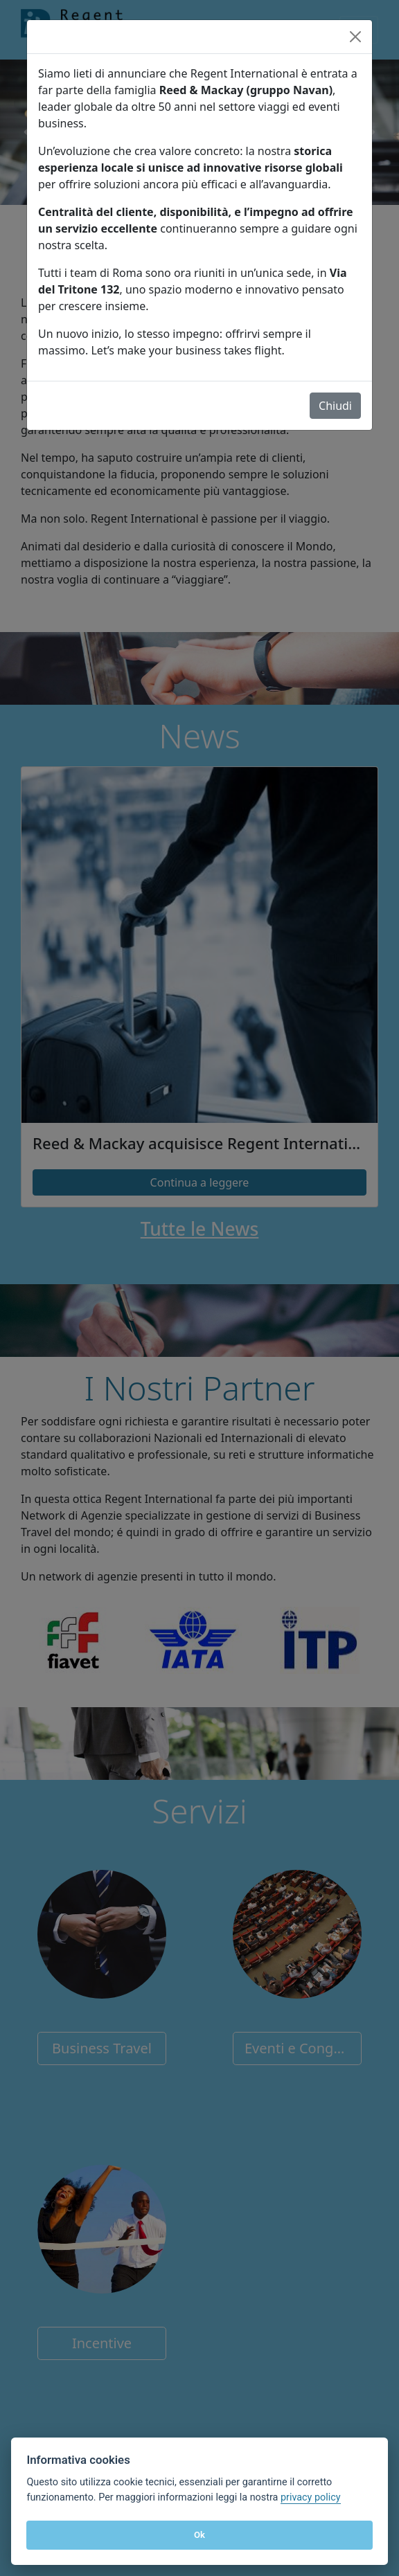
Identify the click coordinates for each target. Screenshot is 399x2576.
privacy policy (311, 2497)
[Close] (355, 37)
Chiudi (335, 405)
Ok (199, 2535)
